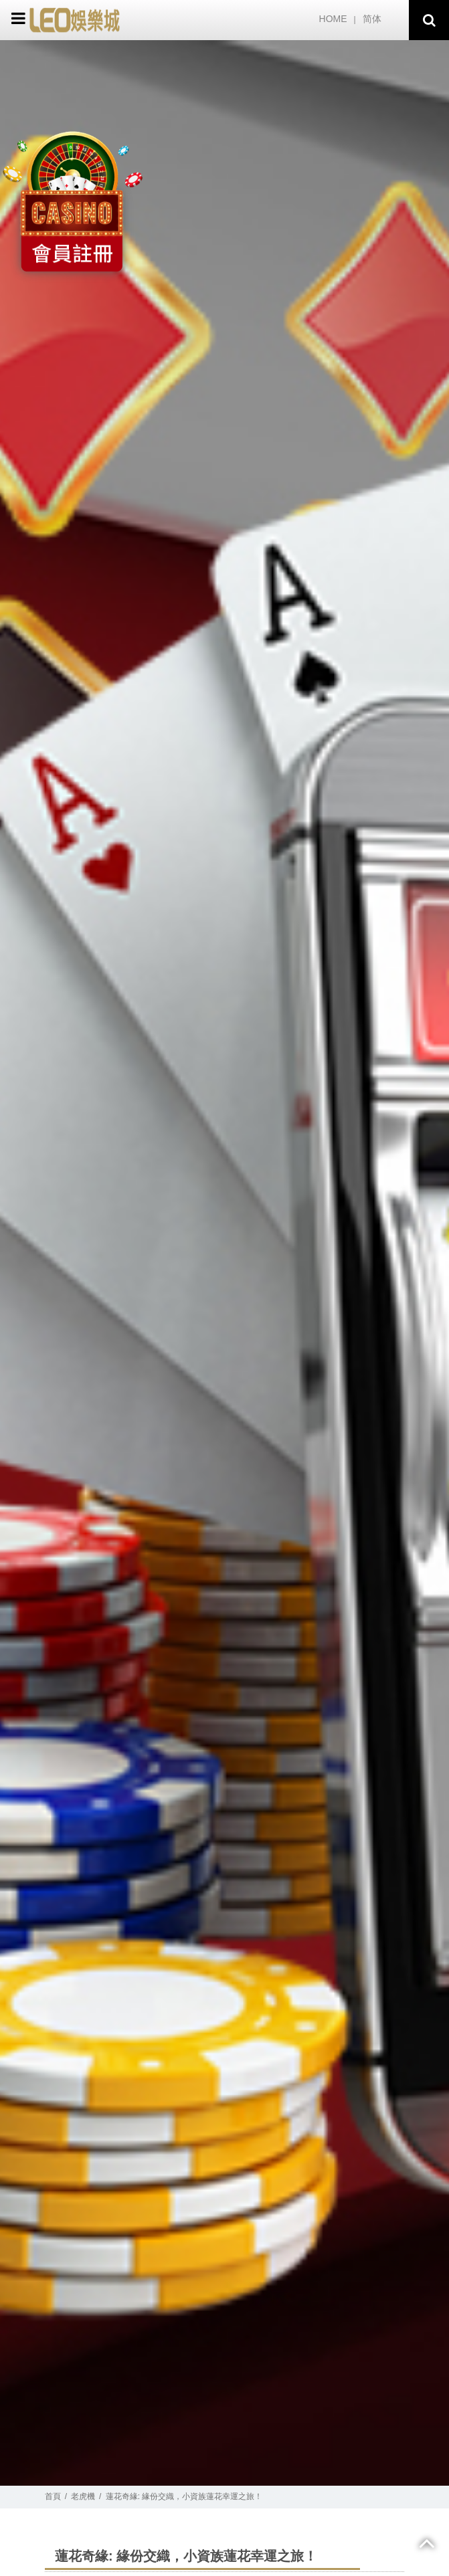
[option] (224, 1263)
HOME (333, 18)
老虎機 (83, 2496)
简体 (372, 18)
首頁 (53, 2496)
